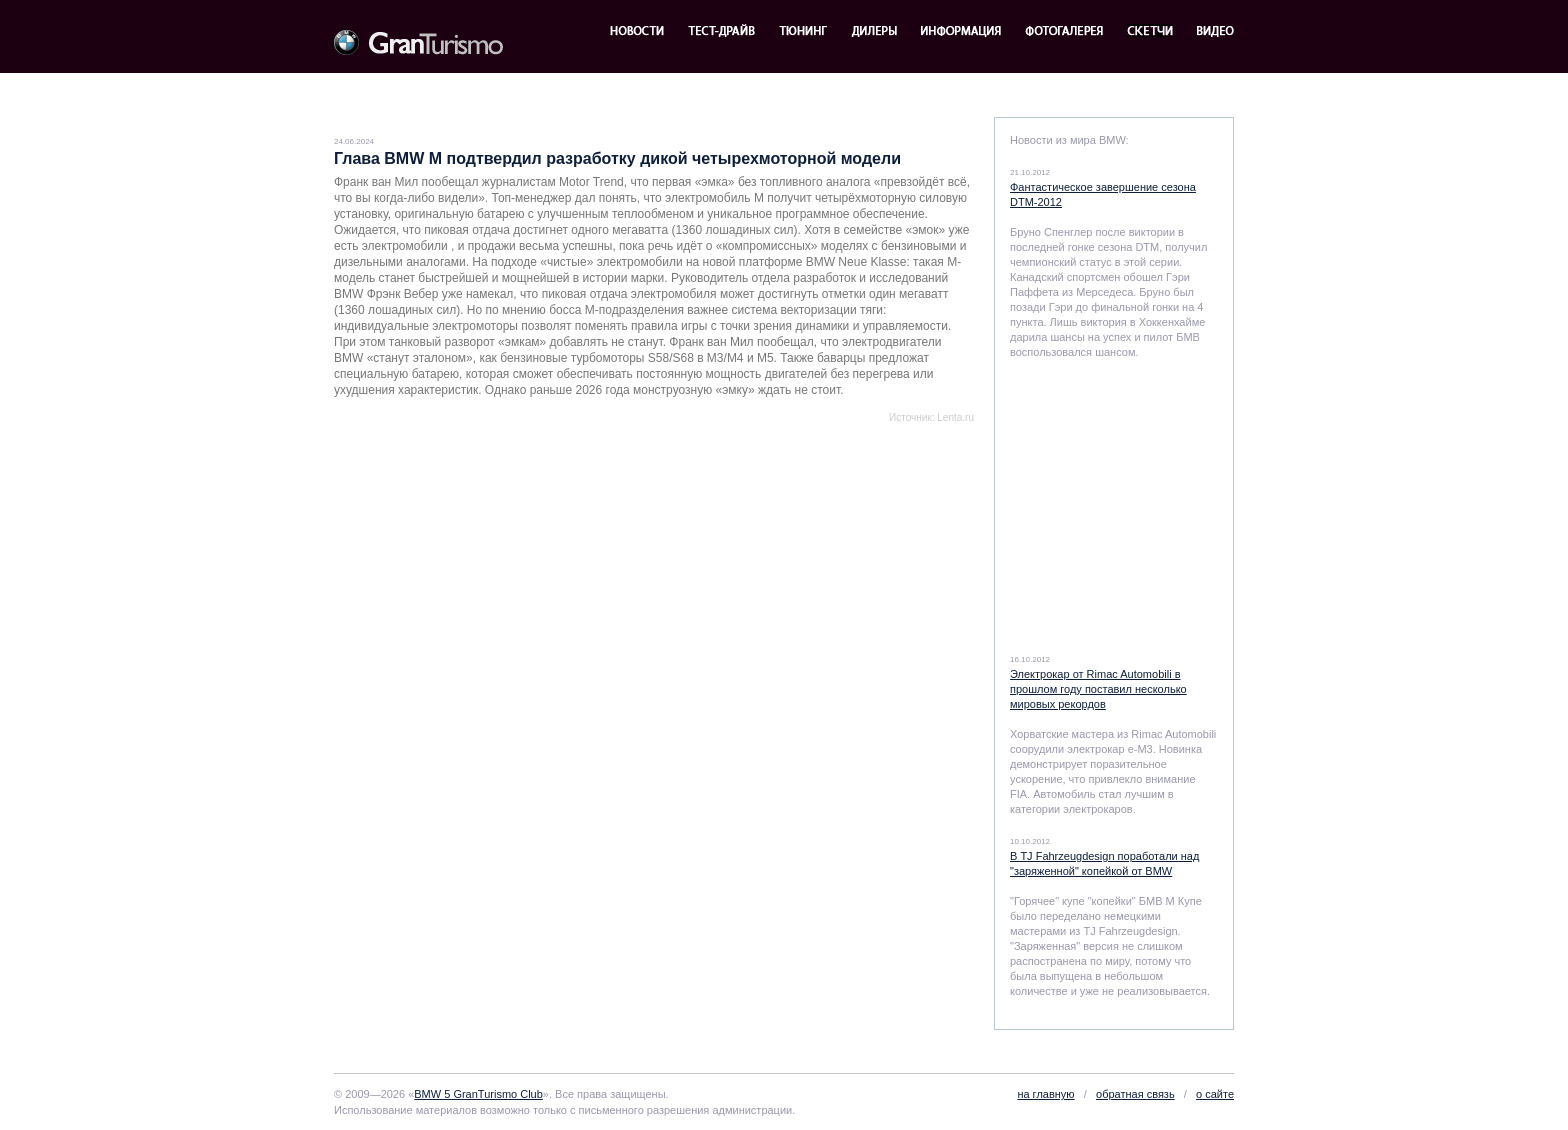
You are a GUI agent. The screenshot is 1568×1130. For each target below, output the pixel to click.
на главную (1045, 1094)
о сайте (1215, 1094)
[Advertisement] (568, 468)
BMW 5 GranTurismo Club (478, 1094)
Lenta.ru (955, 417)
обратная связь (1135, 1094)
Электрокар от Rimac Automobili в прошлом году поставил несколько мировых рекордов (1098, 689)
